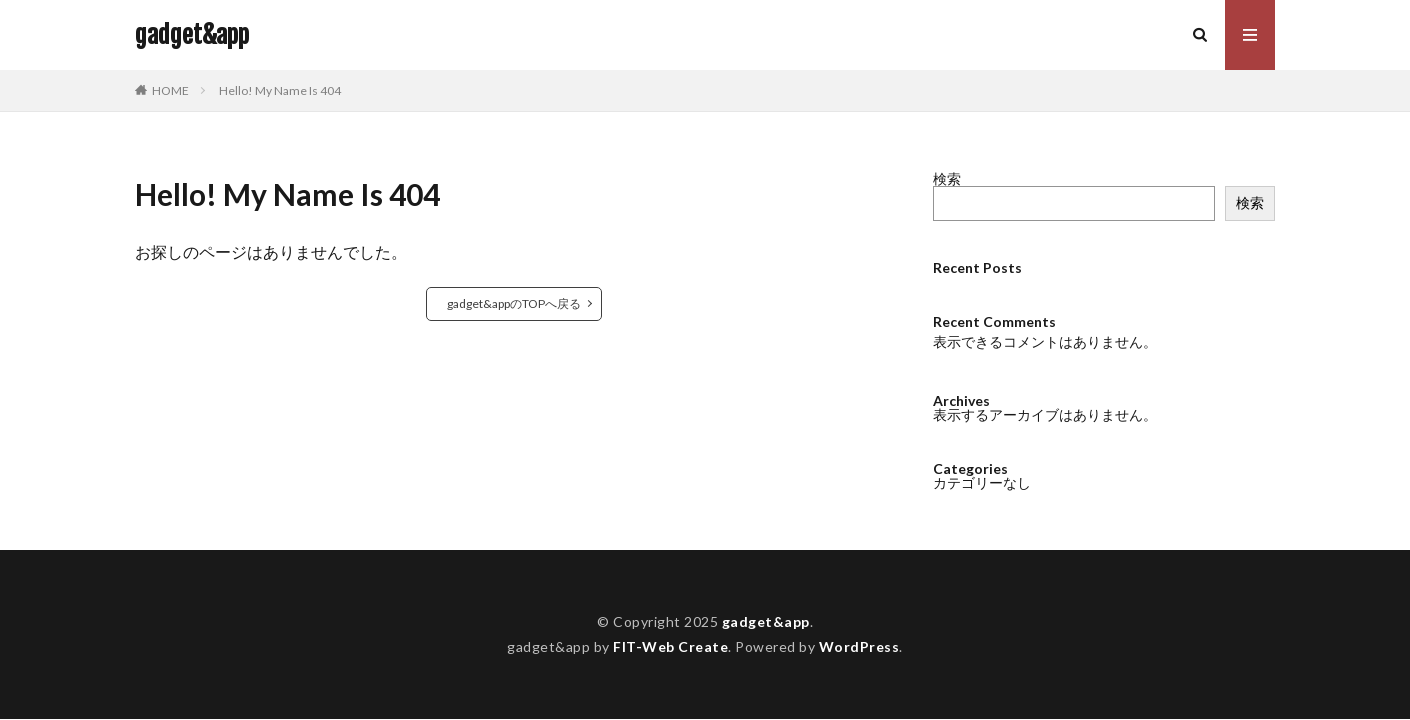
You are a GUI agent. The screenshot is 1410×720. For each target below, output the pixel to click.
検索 (947, 178)
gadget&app (192, 35)
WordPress (859, 646)
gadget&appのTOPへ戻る (514, 303)
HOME (170, 90)
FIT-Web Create (670, 646)
